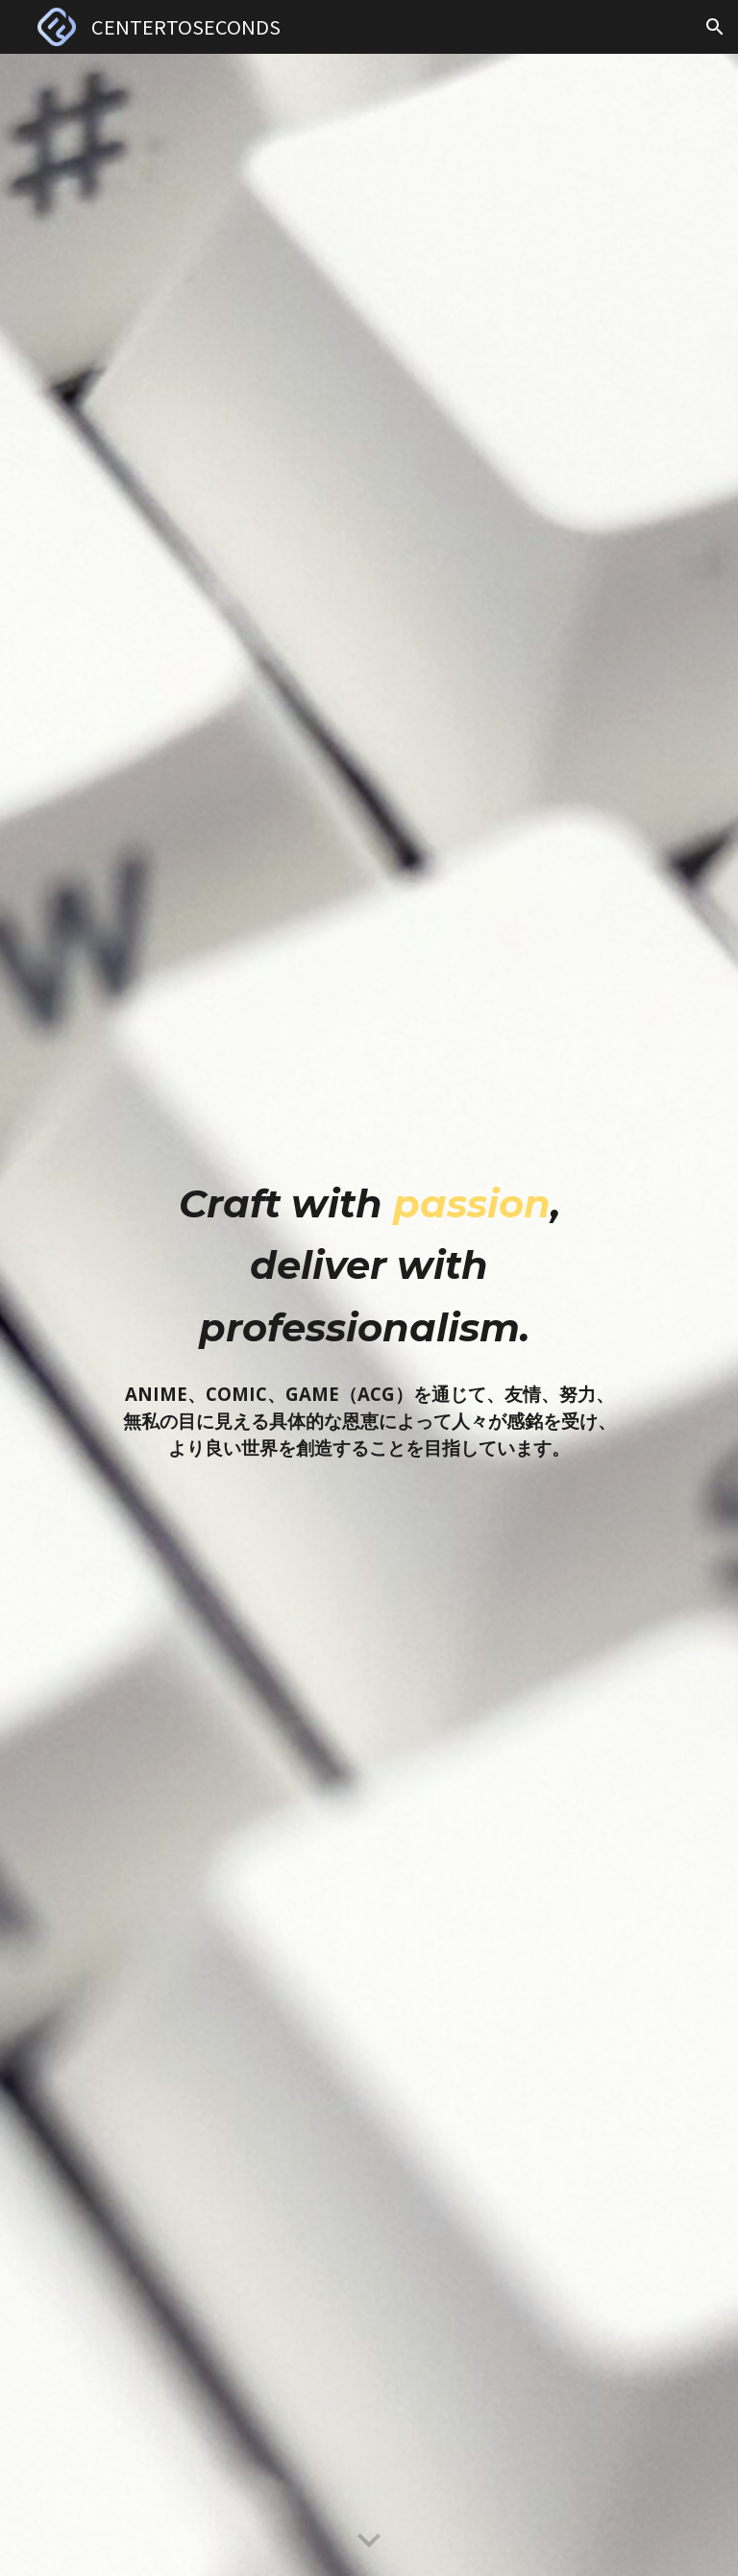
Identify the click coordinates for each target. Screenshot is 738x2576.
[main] (368, 1261)
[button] (715, 27)
